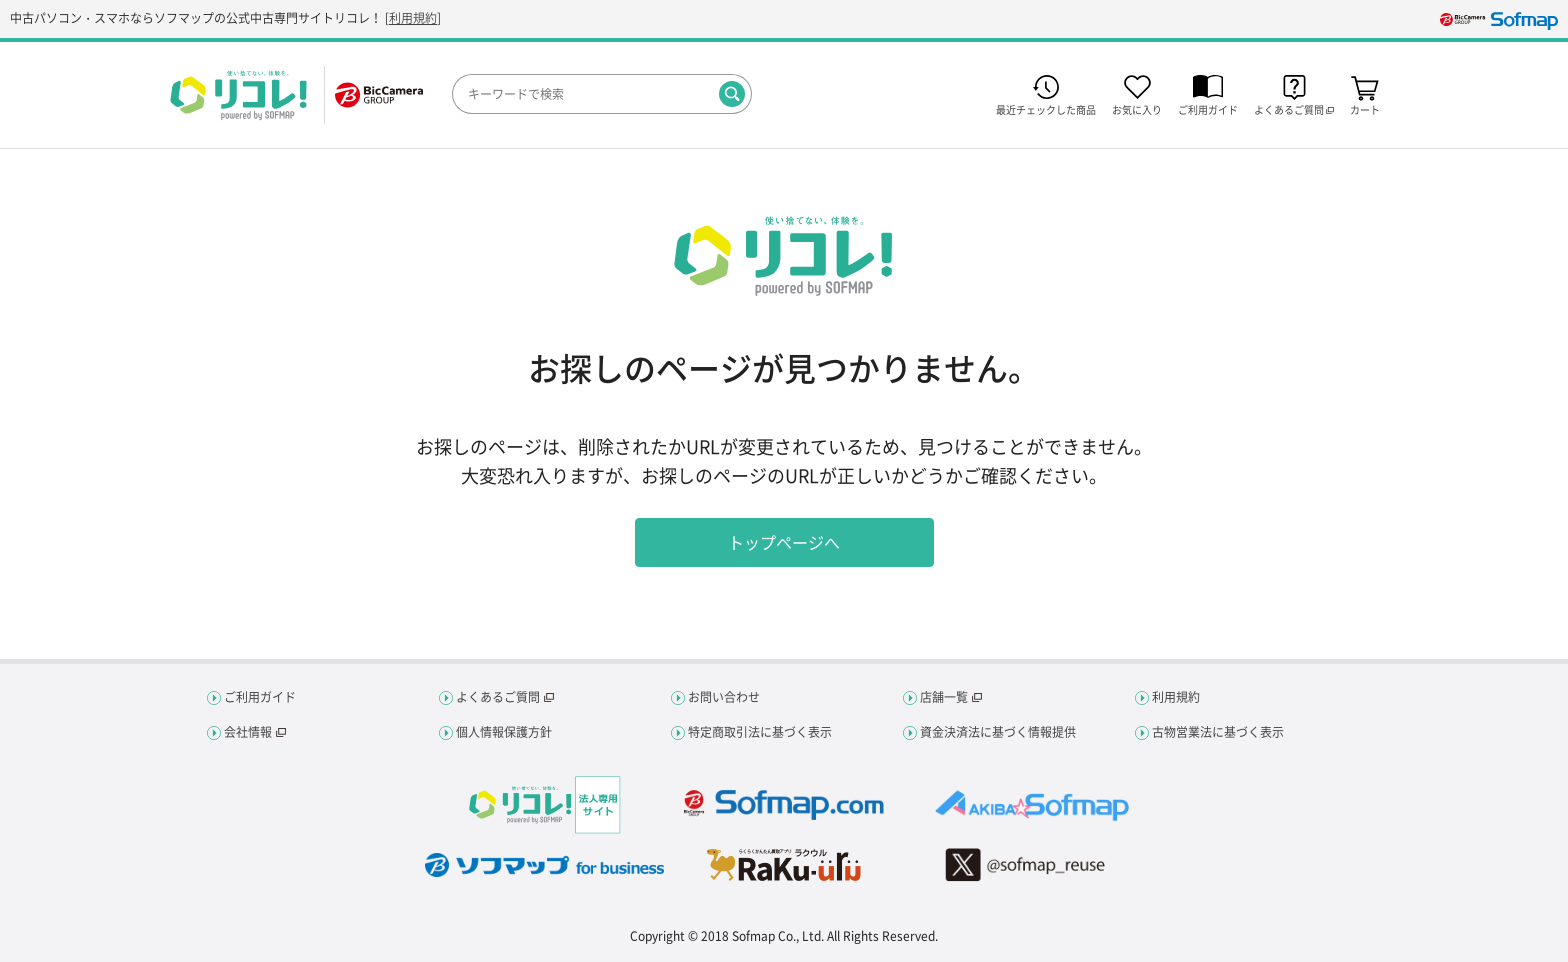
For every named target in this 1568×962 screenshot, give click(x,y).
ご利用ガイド (1208, 108)
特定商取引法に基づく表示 (760, 732)
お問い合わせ (724, 697)
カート (1365, 108)
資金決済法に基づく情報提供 (998, 732)
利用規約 (413, 18)
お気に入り (1137, 108)
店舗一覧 (944, 697)
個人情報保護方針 (504, 732)
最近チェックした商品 (1046, 108)
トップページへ (784, 542)
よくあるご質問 (498, 697)
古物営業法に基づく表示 (1218, 732)
